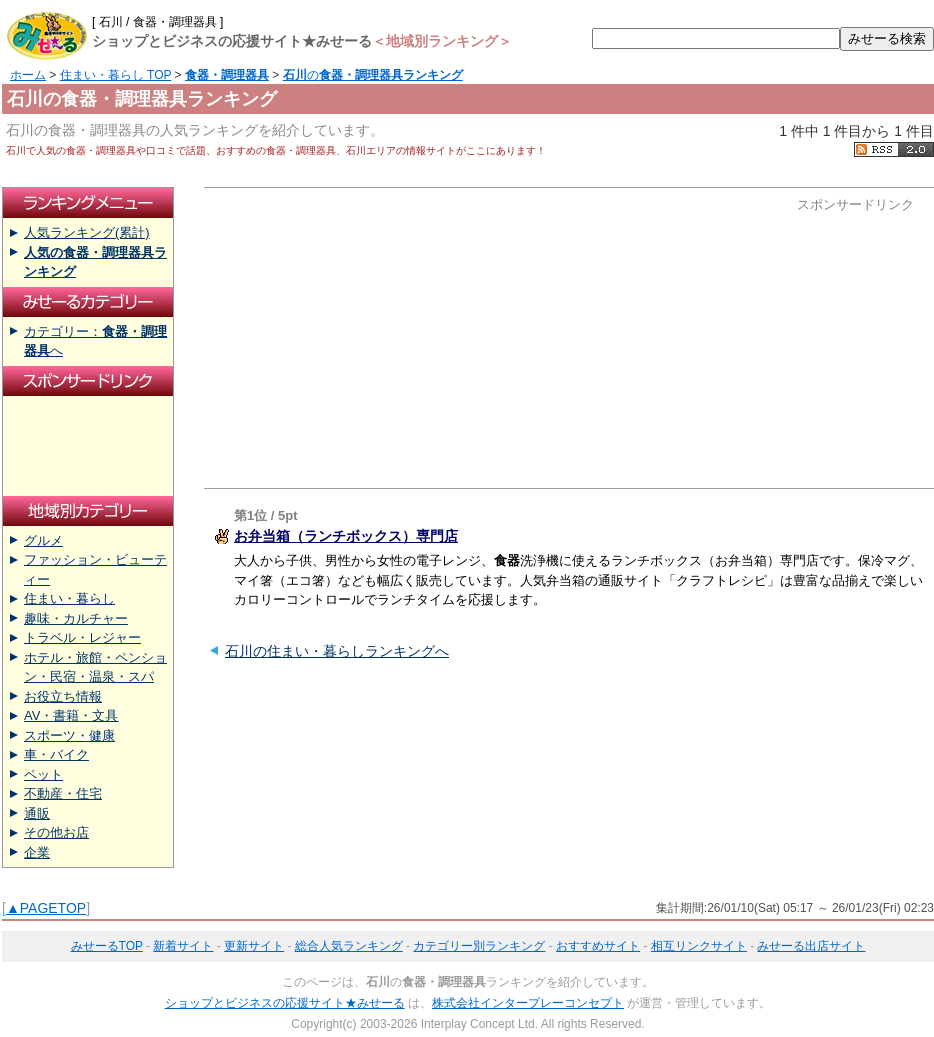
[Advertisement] (402, 338)
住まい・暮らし (69, 598)
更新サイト (254, 946)
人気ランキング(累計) (87, 232)
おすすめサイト (598, 946)
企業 (37, 852)
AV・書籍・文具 (71, 715)
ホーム (28, 75)
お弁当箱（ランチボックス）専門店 (346, 536)
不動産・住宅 (63, 793)
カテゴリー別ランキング (479, 946)
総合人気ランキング (349, 946)
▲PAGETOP (46, 908)
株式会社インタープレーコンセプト (528, 1003)
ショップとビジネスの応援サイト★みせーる (285, 1003)
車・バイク (56, 754)
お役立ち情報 (63, 696)
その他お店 (56, 832)
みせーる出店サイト (811, 946)
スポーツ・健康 (69, 735)
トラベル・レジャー (82, 637)
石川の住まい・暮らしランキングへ (337, 651)
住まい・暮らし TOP (116, 75)
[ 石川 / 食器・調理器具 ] (157, 22)
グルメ (43, 540)
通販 (37, 813)
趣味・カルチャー (76, 618)
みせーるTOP (107, 946)
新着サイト (183, 946)
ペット (43, 774)
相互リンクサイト (699, 946)
